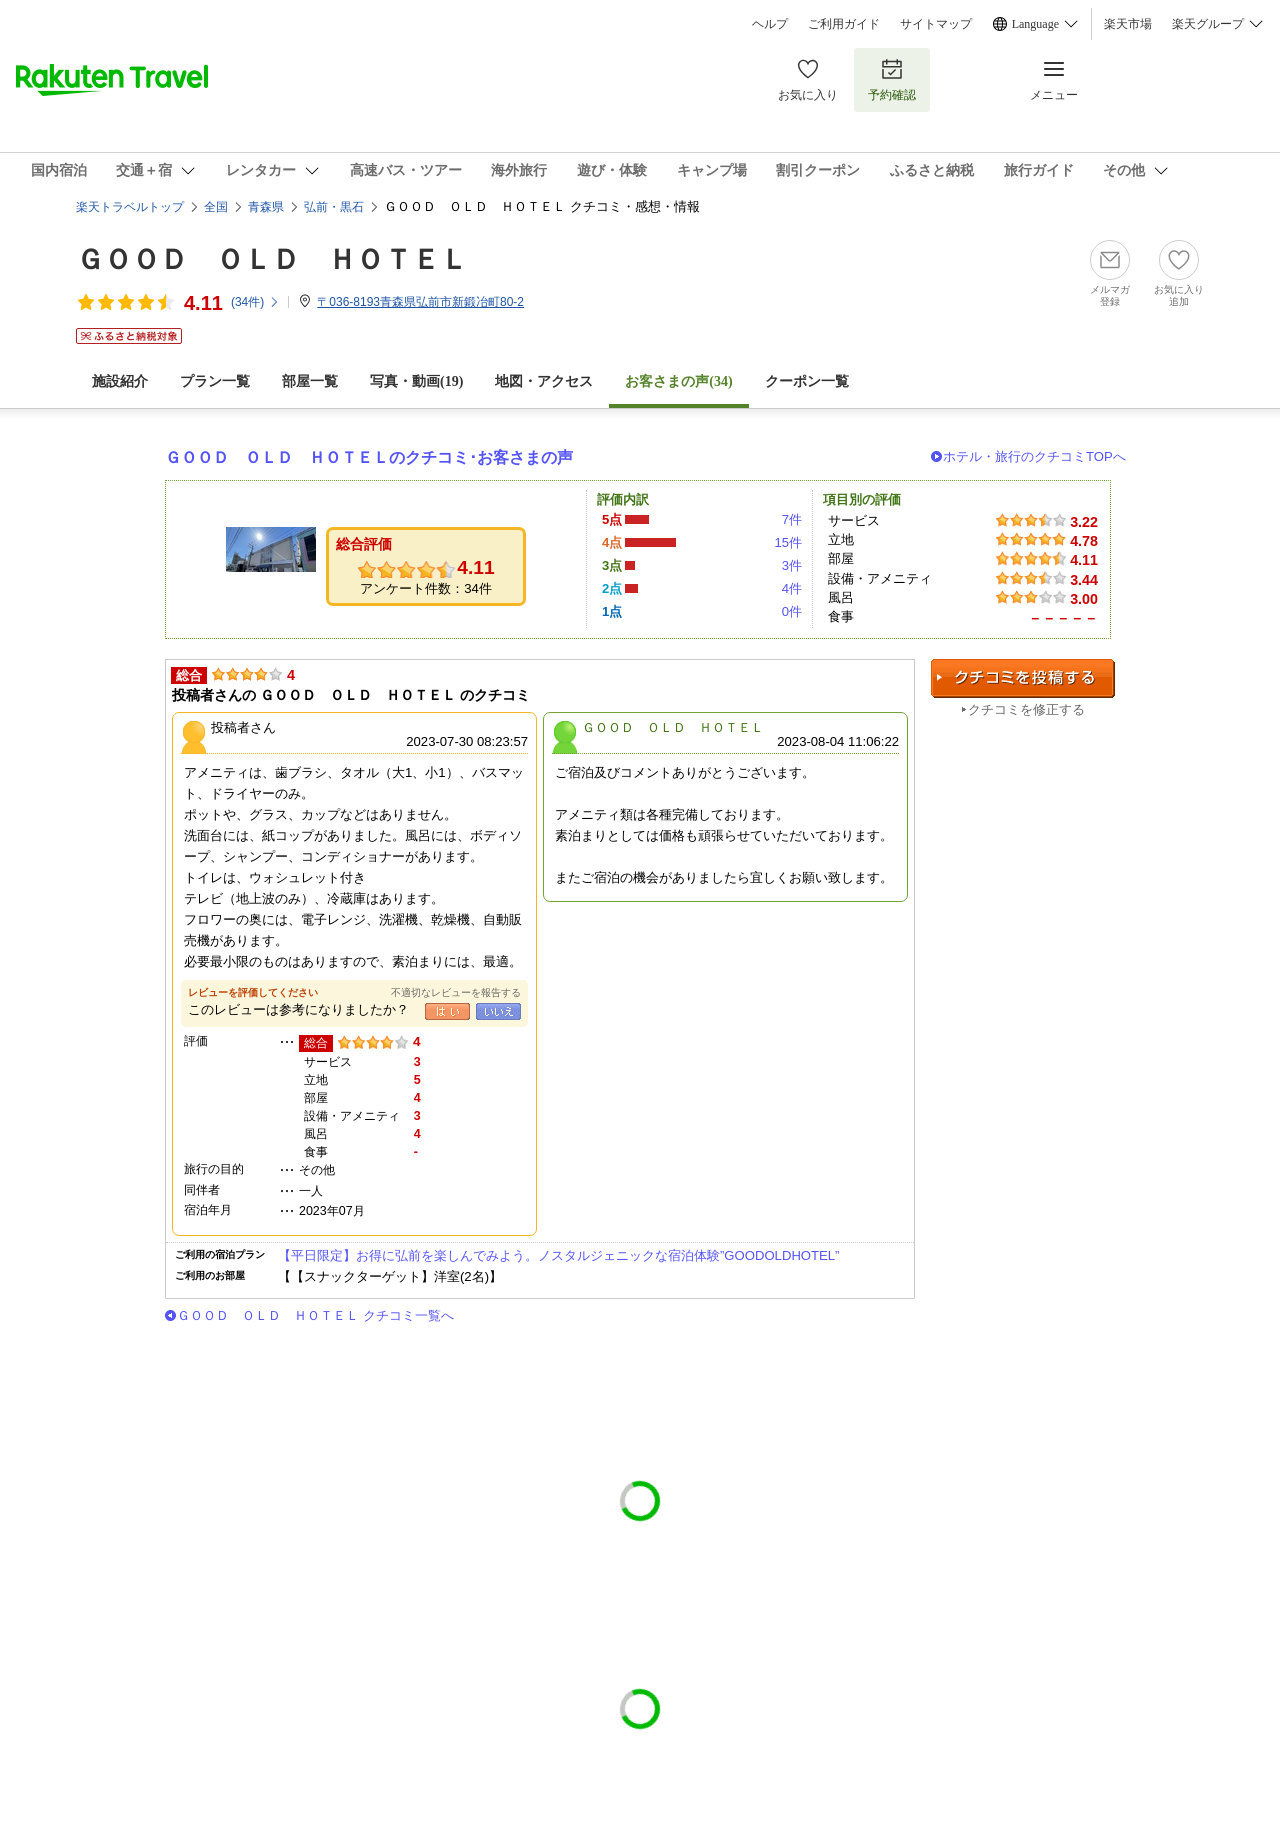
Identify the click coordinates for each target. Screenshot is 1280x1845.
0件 (792, 611)
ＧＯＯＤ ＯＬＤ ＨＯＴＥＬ (272, 259)
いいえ (498, 1011)
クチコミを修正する (1026, 709)
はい (447, 1011)
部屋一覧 (310, 381)
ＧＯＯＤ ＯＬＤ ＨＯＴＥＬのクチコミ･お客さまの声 (369, 457)
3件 (792, 565)
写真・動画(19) (416, 381)
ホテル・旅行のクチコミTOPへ (1034, 456)
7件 (792, 519)
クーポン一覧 (807, 381)
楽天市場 (1128, 24)
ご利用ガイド (844, 24)
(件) (255, 302)
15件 (788, 542)
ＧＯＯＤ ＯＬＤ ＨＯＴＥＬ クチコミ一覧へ (315, 1315)
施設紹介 (120, 381)
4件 (792, 588)
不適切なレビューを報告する (456, 992)
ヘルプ (770, 24)
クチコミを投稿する (1023, 678)
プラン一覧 (215, 381)
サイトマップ (936, 24)
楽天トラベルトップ (130, 207)
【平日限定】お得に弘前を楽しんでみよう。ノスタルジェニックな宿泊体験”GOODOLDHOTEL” (558, 1255)
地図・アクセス (544, 381)
